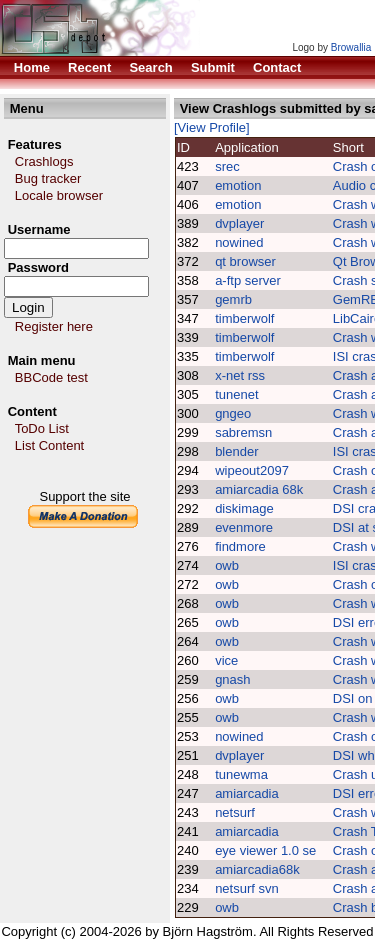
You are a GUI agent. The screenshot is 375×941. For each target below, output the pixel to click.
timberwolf (246, 318)
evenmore (244, 527)
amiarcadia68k (257, 869)
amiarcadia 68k (259, 489)
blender (236, 451)
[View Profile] (212, 127)
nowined (239, 242)
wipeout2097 (252, 470)
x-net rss (240, 375)
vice (226, 660)
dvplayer (239, 223)
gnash (232, 679)
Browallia (351, 47)
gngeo (233, 413)
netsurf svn (247, 888)
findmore (240, 546)
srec (227, 166)
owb (227, 565)
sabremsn (243, 432)
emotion (238, 185)
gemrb (233, 299)
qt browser (245, 261)
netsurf (235, 812)
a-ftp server (248, 280)
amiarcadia (247, 793)
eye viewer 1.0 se (265, 850)
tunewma (241, 774)
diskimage (244, 508)
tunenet (236, 394)
